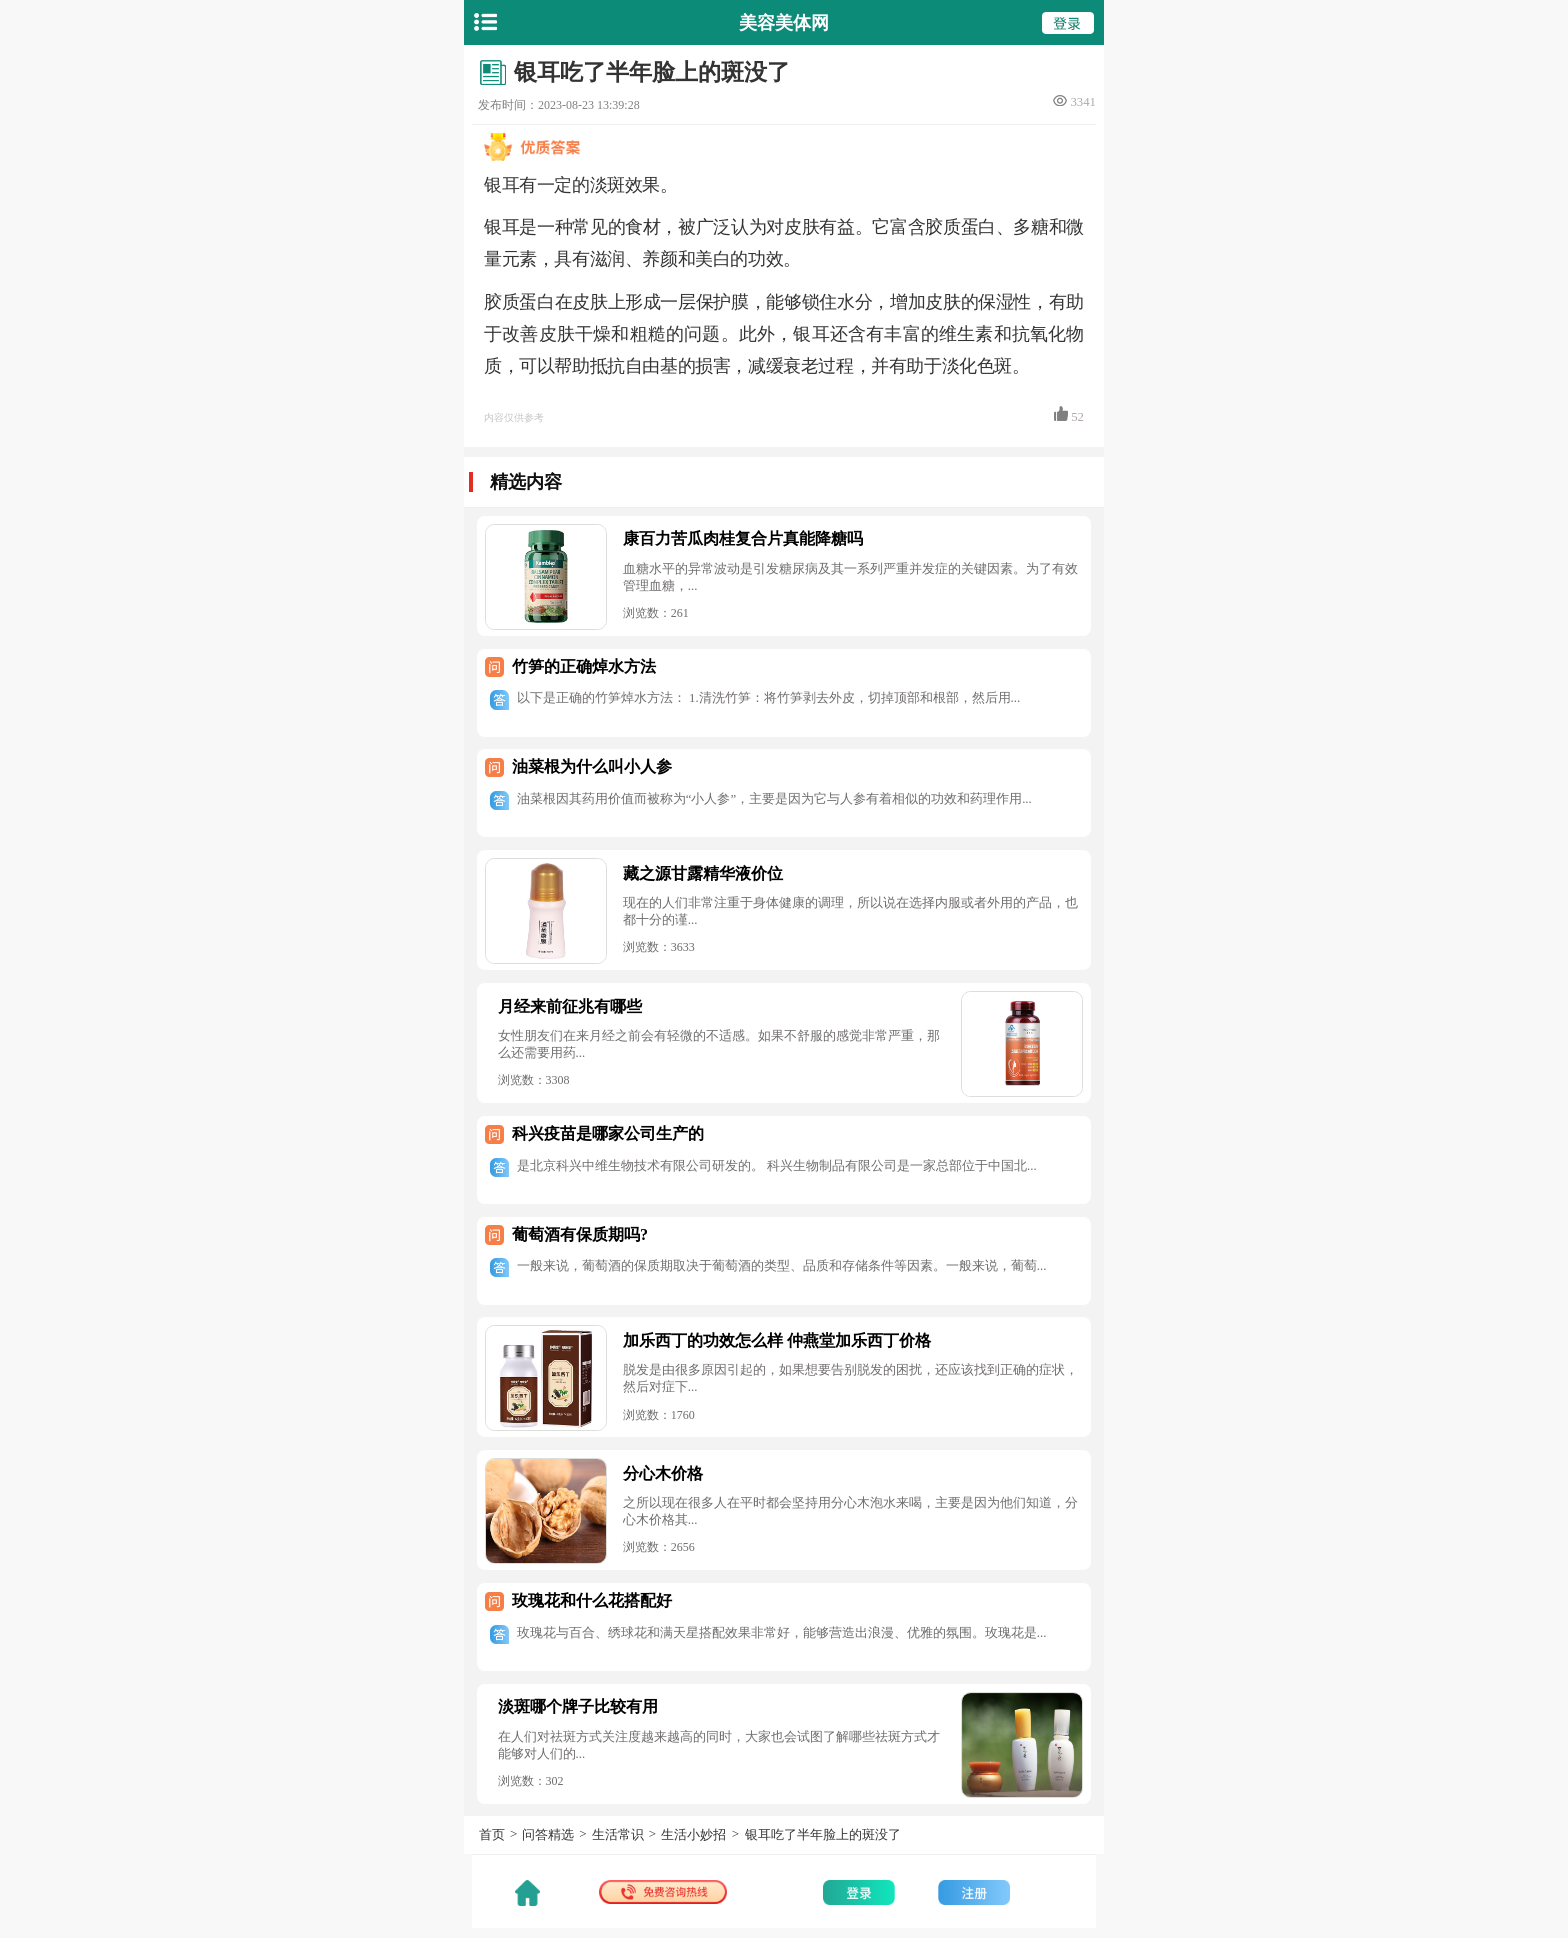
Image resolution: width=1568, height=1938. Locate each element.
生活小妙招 (693, 1834)
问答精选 (548, 1834)
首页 (492, 1834)
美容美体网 (784, 23)
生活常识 (618, 1834)
